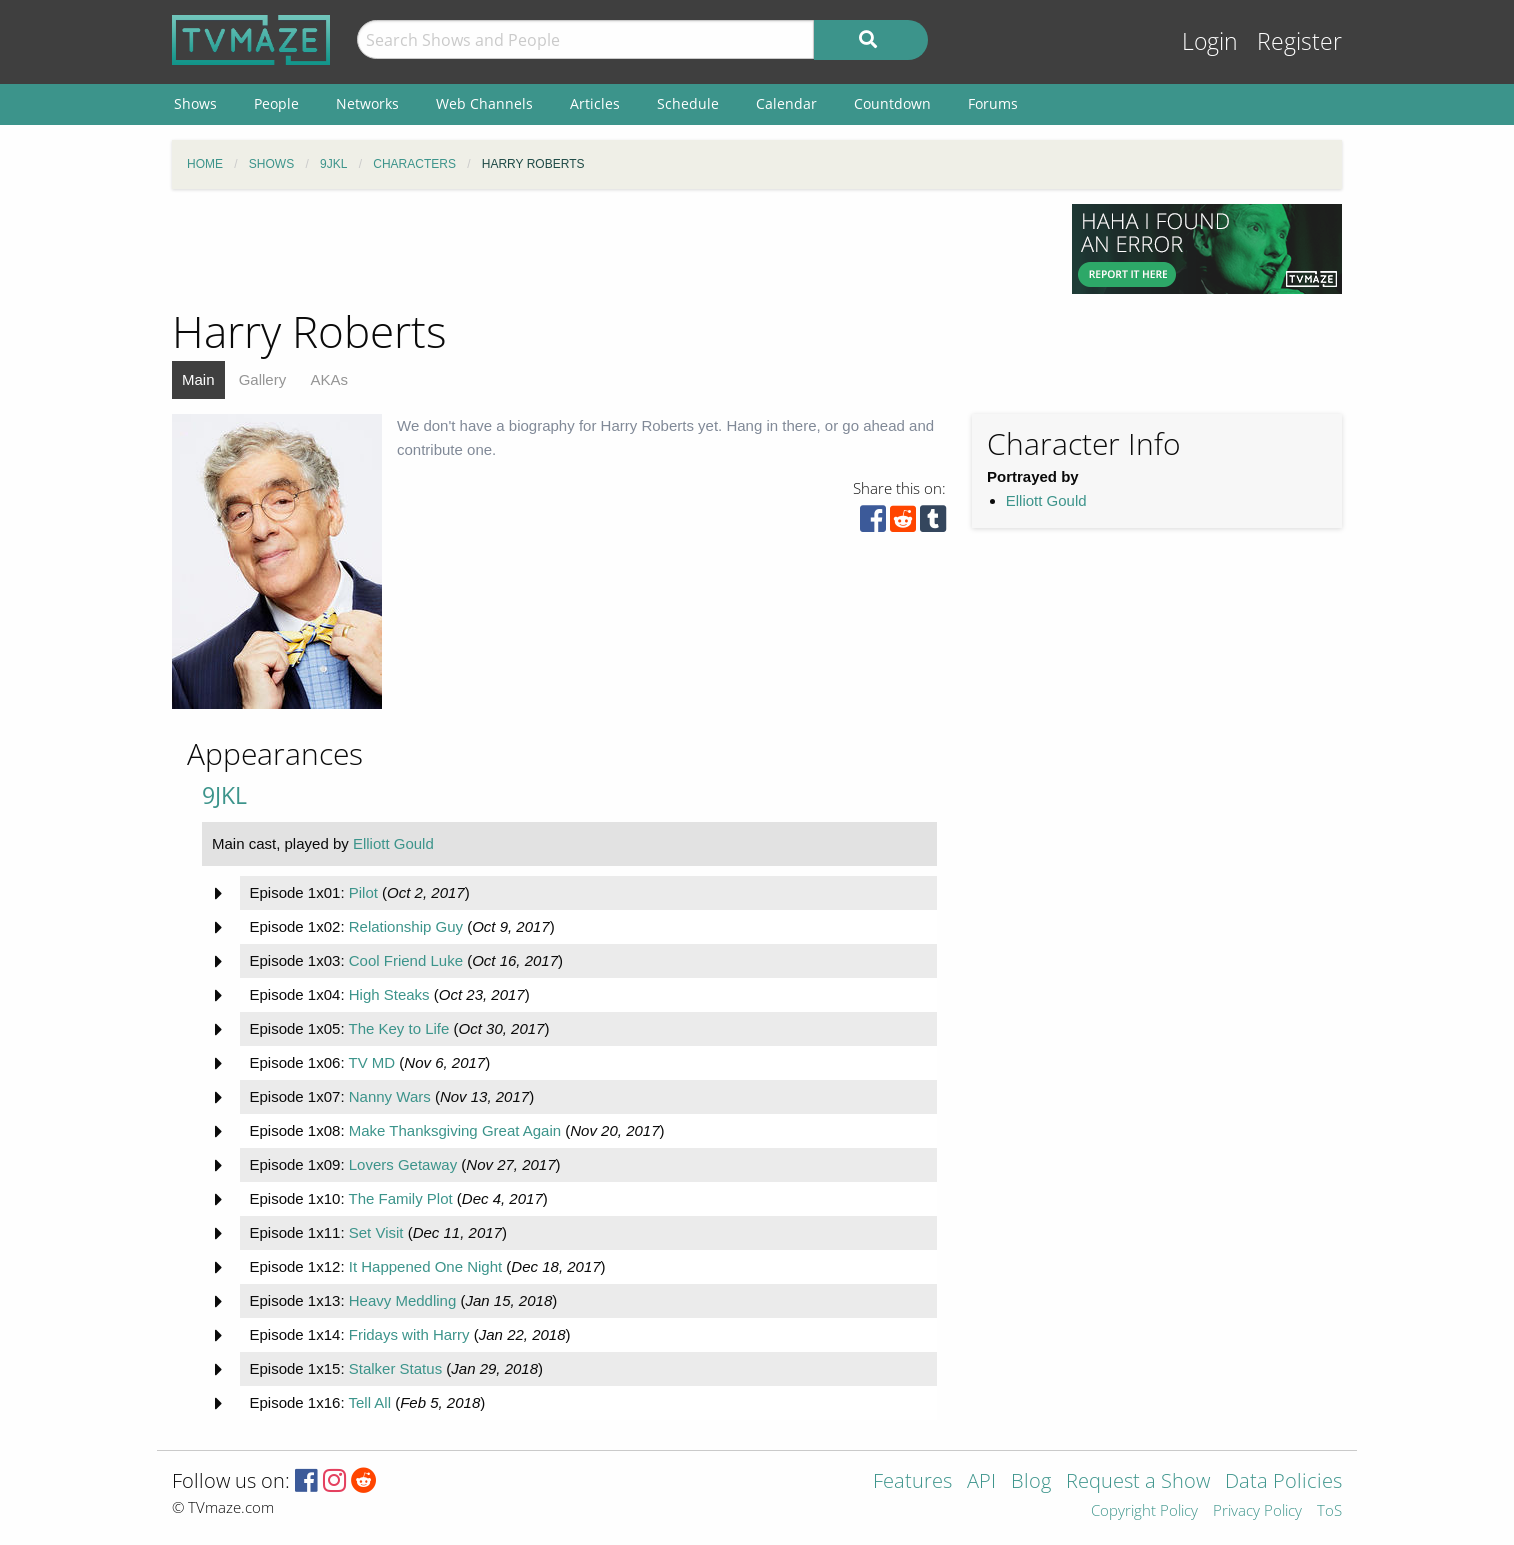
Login (1210, 41)
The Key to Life (398, 1028)
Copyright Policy (1144, 1511)
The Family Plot (400, 1198)
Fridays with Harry (409, 1334)
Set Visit (376, 1232)
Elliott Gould (1046, 500)
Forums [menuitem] (993, 103)
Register (1299, 41)
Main (198, 379)
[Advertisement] (607, 249)
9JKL (224, 795)
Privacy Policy (1257, 1511)
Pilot (363, 892)
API (981, 1482)
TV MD (371, 1062)
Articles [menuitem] (595, 103)
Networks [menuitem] (367, 103)
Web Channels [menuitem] (484, 103)
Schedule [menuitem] (688, 103)
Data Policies (1283, 1482)
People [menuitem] (276, 103)
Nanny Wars (390, 1096)
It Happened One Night (425, 1266)
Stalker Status (395, 1368)
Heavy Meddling (403, 1300)
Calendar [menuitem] (786, 103)
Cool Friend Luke (406, 960)
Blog (1031, 1482)
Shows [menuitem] (195, 103)
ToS (1329, 1511)
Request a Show (1138, 1482)
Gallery (263, 379)
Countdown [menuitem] (892, 103)
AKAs (329, 379)
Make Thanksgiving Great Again (455, 1130)
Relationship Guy (406, 926)
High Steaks (389, 994)
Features (912, 1482)
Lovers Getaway (403, 1164)
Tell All (369, 1402)
